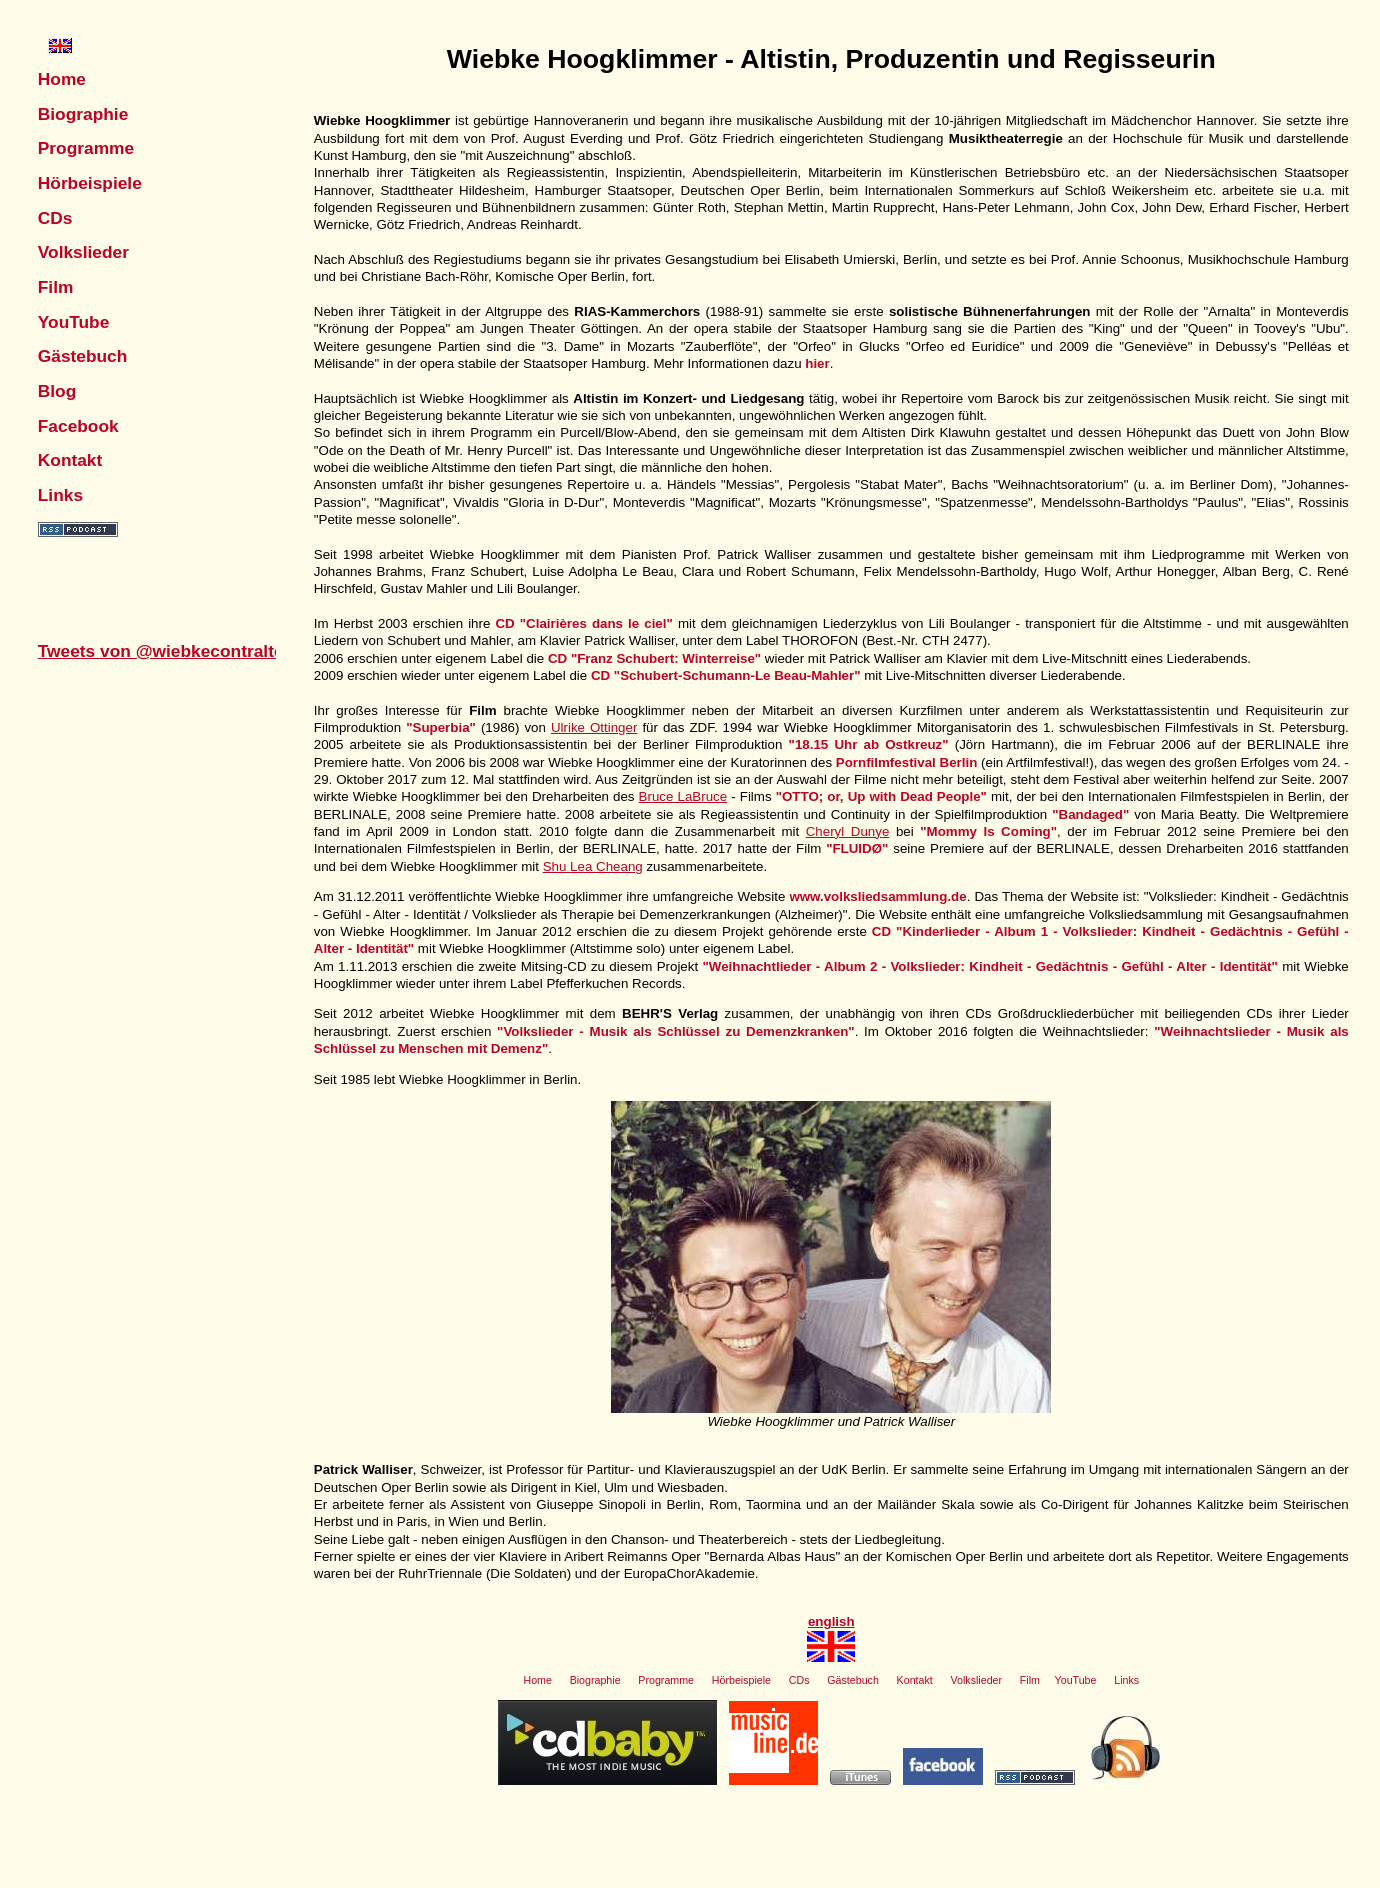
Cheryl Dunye (848, 831)
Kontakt (70, 460)
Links (60, 495)
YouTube (74, 322)
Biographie (83, 114)
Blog (57, 391)
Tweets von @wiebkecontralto (161, 651)
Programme (86, 148)
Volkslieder (83, 252)
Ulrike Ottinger (594, 727)
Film (56, 287)
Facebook (78, 426)
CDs (55, 218)
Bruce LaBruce (683, 796)
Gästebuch (83, 356)
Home (62, 79)
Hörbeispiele (90, 183)
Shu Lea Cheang (593, 866)
